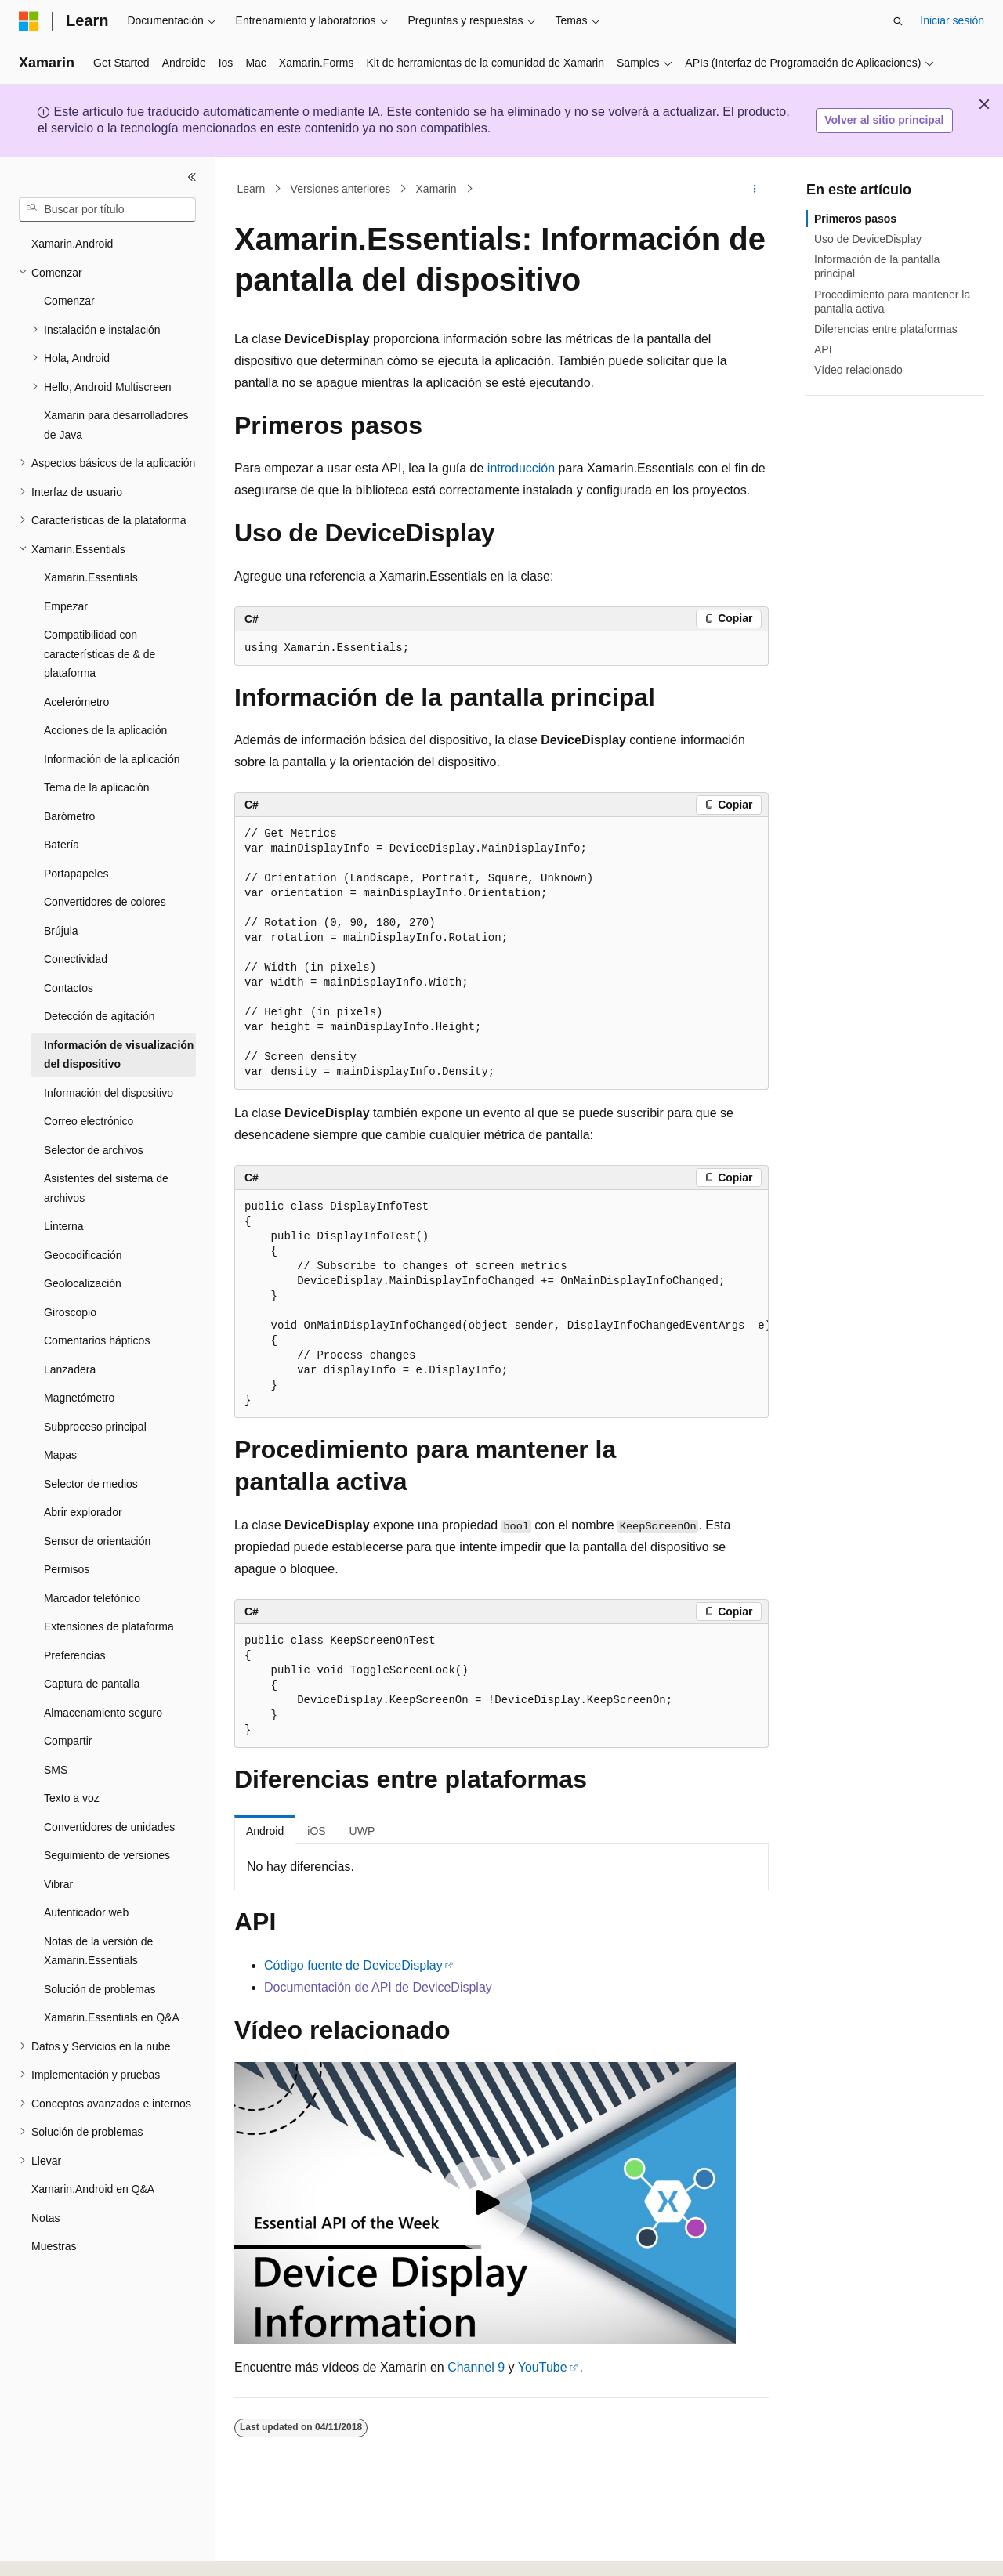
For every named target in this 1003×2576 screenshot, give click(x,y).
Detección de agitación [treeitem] (99, 1016)
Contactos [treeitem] (68, 988)
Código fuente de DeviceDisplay (353, 1965)
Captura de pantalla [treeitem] (91, 1683)
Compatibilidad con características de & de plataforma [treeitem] (99, 653)
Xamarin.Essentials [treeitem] (91, 577)
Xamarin (436, 189)
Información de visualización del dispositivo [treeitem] (119, 1055)
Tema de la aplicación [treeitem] (97, 787)
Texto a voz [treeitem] (72, 1798)
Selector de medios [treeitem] (91, 1484)
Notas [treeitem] (45, 2218)
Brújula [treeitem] (61, 930)
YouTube (542, 2367)
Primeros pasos (855, 218)
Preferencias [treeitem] (75, 1655)
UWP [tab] (362, 1831)
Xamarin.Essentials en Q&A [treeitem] (111, 2017)
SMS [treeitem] (55, 1770)
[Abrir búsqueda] (898, 21)
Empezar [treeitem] (66, 606)
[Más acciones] (755, 188)
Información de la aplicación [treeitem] (112, 759)
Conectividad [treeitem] (75, 959)
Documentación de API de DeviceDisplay (378, 1987)
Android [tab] (265, 1831)
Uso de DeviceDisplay (868, 239)
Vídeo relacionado (858, 370)
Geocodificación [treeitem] (83, 1255)
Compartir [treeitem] (68, 1741)
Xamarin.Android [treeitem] (72, 243)
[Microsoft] (29, 21)
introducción (521, 468)
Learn (251, 189)
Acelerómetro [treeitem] (76, 702)
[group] (501, 1304)
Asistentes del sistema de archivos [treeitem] (106, 1188)
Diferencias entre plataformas (886, 329)
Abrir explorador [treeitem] (83, 1512)
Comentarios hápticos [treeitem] (97, 1340)
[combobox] (107, 210)
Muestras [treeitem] (54, 2246)
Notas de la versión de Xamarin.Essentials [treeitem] (98, 1951)
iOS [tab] (316, 1831)
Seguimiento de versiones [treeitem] (107, 1855)
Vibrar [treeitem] (58, 1884)
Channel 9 (476, 2367)
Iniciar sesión (952, 20)
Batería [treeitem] (61, 844)
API (823, 349)
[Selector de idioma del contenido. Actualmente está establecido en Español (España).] (80, 2550)
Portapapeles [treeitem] (76, 873)
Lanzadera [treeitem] (70, 1369)
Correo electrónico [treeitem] (88, 1121)
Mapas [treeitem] (60, 1455)
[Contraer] (192, 177)
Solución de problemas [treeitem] (99, 1989)
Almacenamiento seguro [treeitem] (103, 1712)
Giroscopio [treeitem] (70, 1312)
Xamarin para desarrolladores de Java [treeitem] (116, 425)
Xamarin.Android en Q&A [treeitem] (92, 2189)
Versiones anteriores (341, 189)
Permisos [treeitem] (66, 1569)
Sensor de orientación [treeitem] (97, 1541)
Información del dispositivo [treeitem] (108, 1093)
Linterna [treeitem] (64, 1226)
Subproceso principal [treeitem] (95, 1426)
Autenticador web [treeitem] (86, 1912)
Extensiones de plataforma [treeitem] (109, 1626)
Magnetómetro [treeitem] (79, 1397)
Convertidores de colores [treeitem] (105, 901)
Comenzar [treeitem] (69, 301)
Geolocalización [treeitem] (82, 1283)
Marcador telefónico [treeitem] (92, 1598)
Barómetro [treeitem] (69, 816)
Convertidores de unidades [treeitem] (109, 1827)
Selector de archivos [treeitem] (93, 1150)
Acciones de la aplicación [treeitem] (105, 730)
